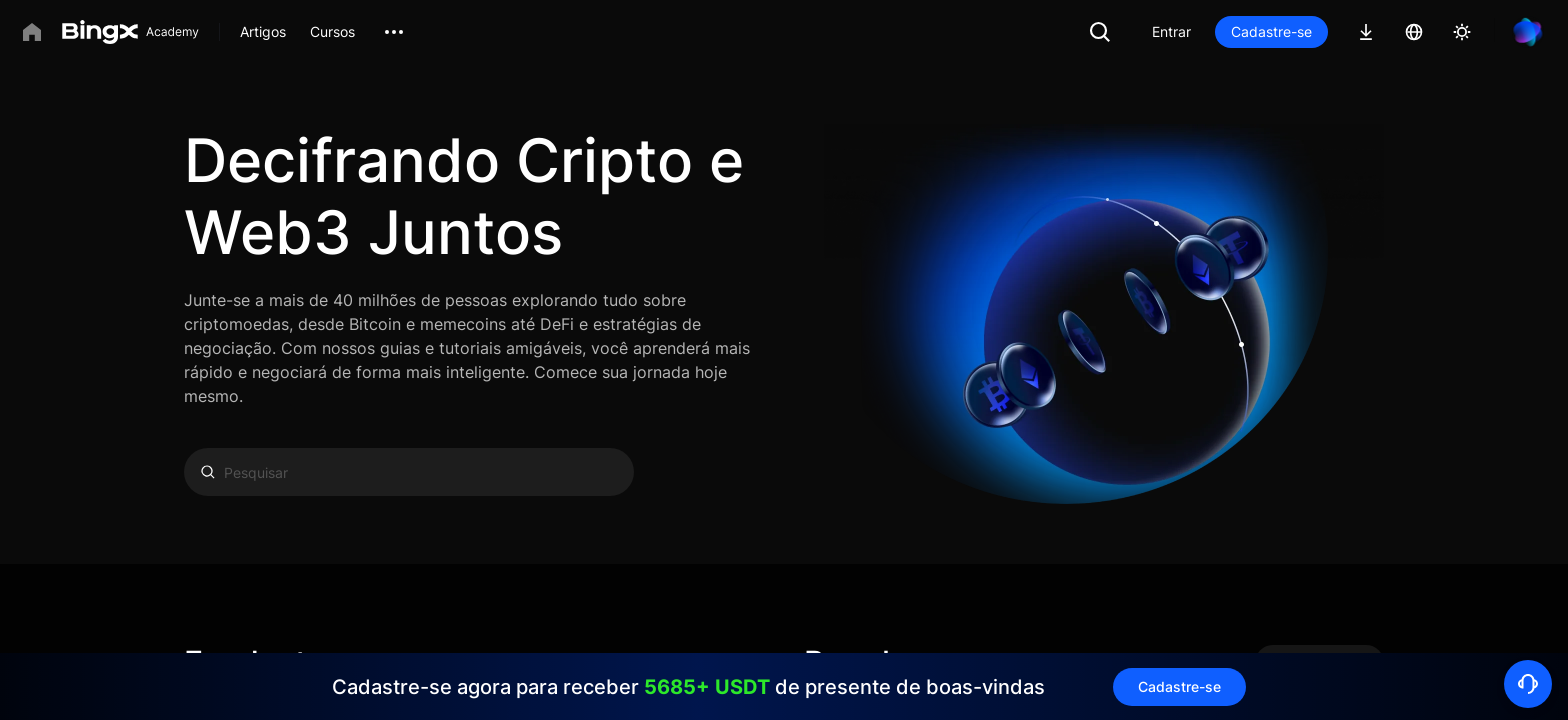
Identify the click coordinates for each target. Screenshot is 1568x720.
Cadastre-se (1271, 31)
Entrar (1171, 31)
